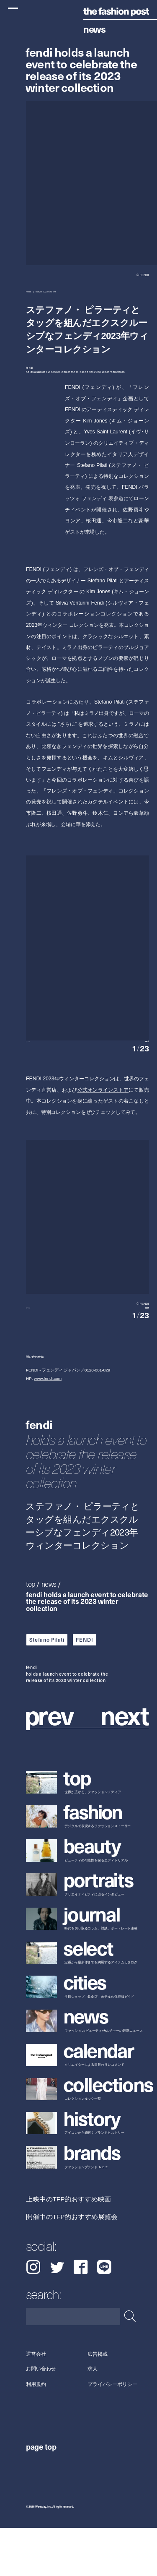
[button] (118, 1053)
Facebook (81, 2315)
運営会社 (36, 2402)
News (94, 28)
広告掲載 (98, 2402)
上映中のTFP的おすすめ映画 (68, 2247)
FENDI (84, 1688)
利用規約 (36, 2432)
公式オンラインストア (103, 1114)
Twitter (57, 2315)
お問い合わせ (41, 2417)
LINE (104, 2315)
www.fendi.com (48, 1426)
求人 (93, 2417)
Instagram (33, 2315)
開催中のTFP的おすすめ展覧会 (72, 2265)
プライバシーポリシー (112, 2432)
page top (41, 2495)
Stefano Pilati (46, 1688)
